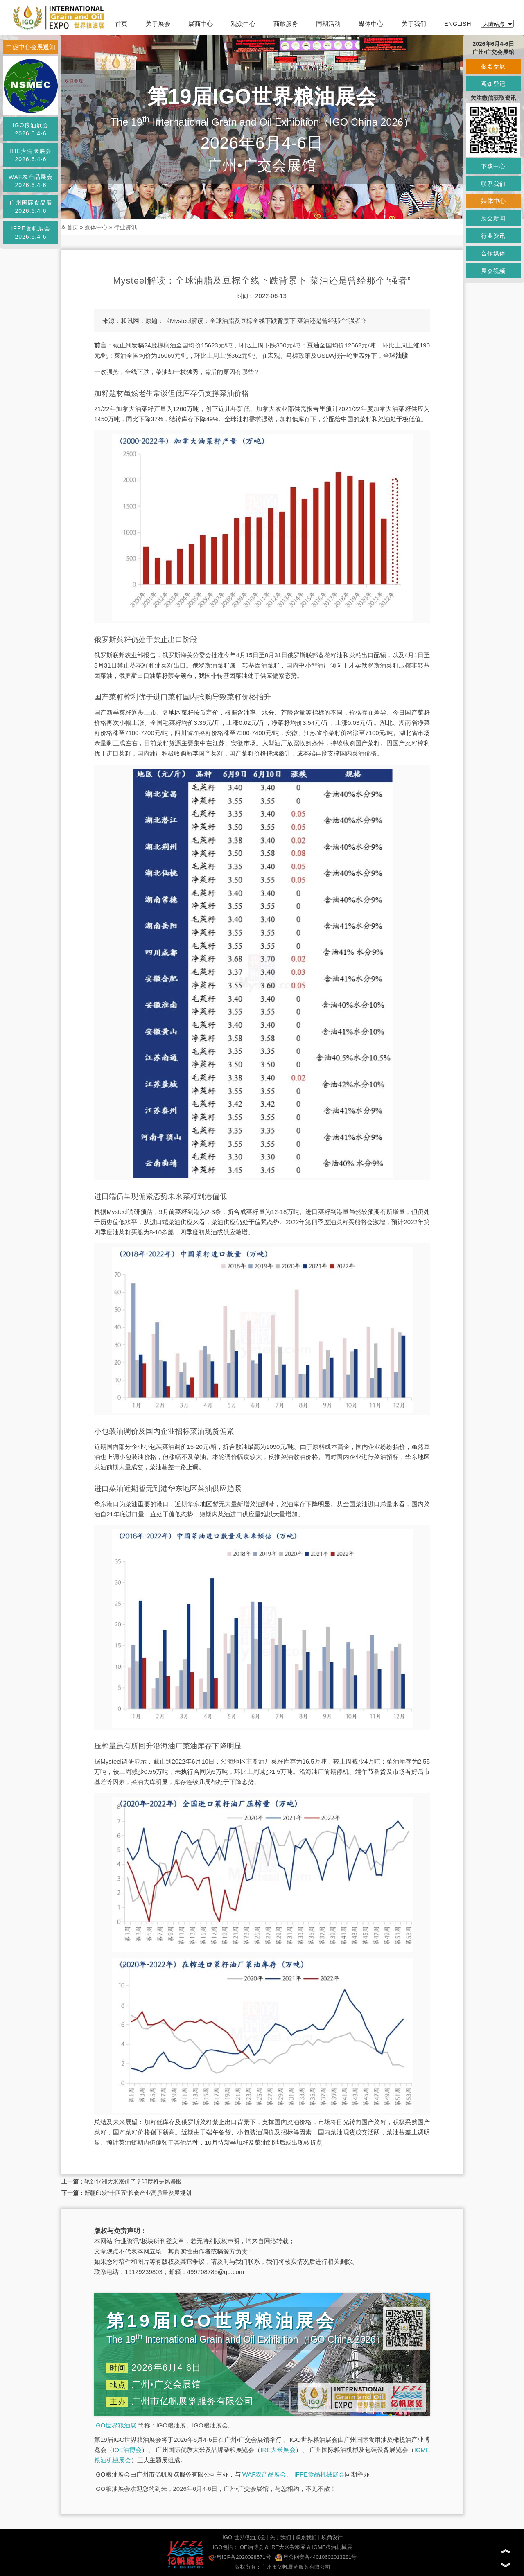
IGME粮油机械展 (332, 2547)
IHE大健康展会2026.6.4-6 (30, 155)
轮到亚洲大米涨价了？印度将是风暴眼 (133, 2181)
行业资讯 (125, 227)
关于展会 (158, 23)
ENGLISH (457, 23)
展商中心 (200, 23)
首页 (121, 23)
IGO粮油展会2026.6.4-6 (31, 129)
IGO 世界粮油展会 (243, 2537)
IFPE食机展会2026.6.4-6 (30, 232)
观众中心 (243, 23)
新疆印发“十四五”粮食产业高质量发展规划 (137, 2193)
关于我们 (414, 23)
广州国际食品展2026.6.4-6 (30, 206)
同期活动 (328, 23)
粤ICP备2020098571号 (239, 2557)
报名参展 (493, 66)
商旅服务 (285, 23)
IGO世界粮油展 (115, 2425)
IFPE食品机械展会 (319, 2474)
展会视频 (493, 271)
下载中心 (493, 166)
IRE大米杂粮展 (288, 2547)
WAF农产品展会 (264, 2474)
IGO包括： (225, 2547)
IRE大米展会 (277, 2449)
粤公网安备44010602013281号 (316, 2557)
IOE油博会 (127, 2449)
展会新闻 (493, 218)
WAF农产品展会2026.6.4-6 (31, 181)
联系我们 (306, 2537)
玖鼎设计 (332, 2537)
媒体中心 (371, 23)
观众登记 (493, 84)
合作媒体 (493, 253)
